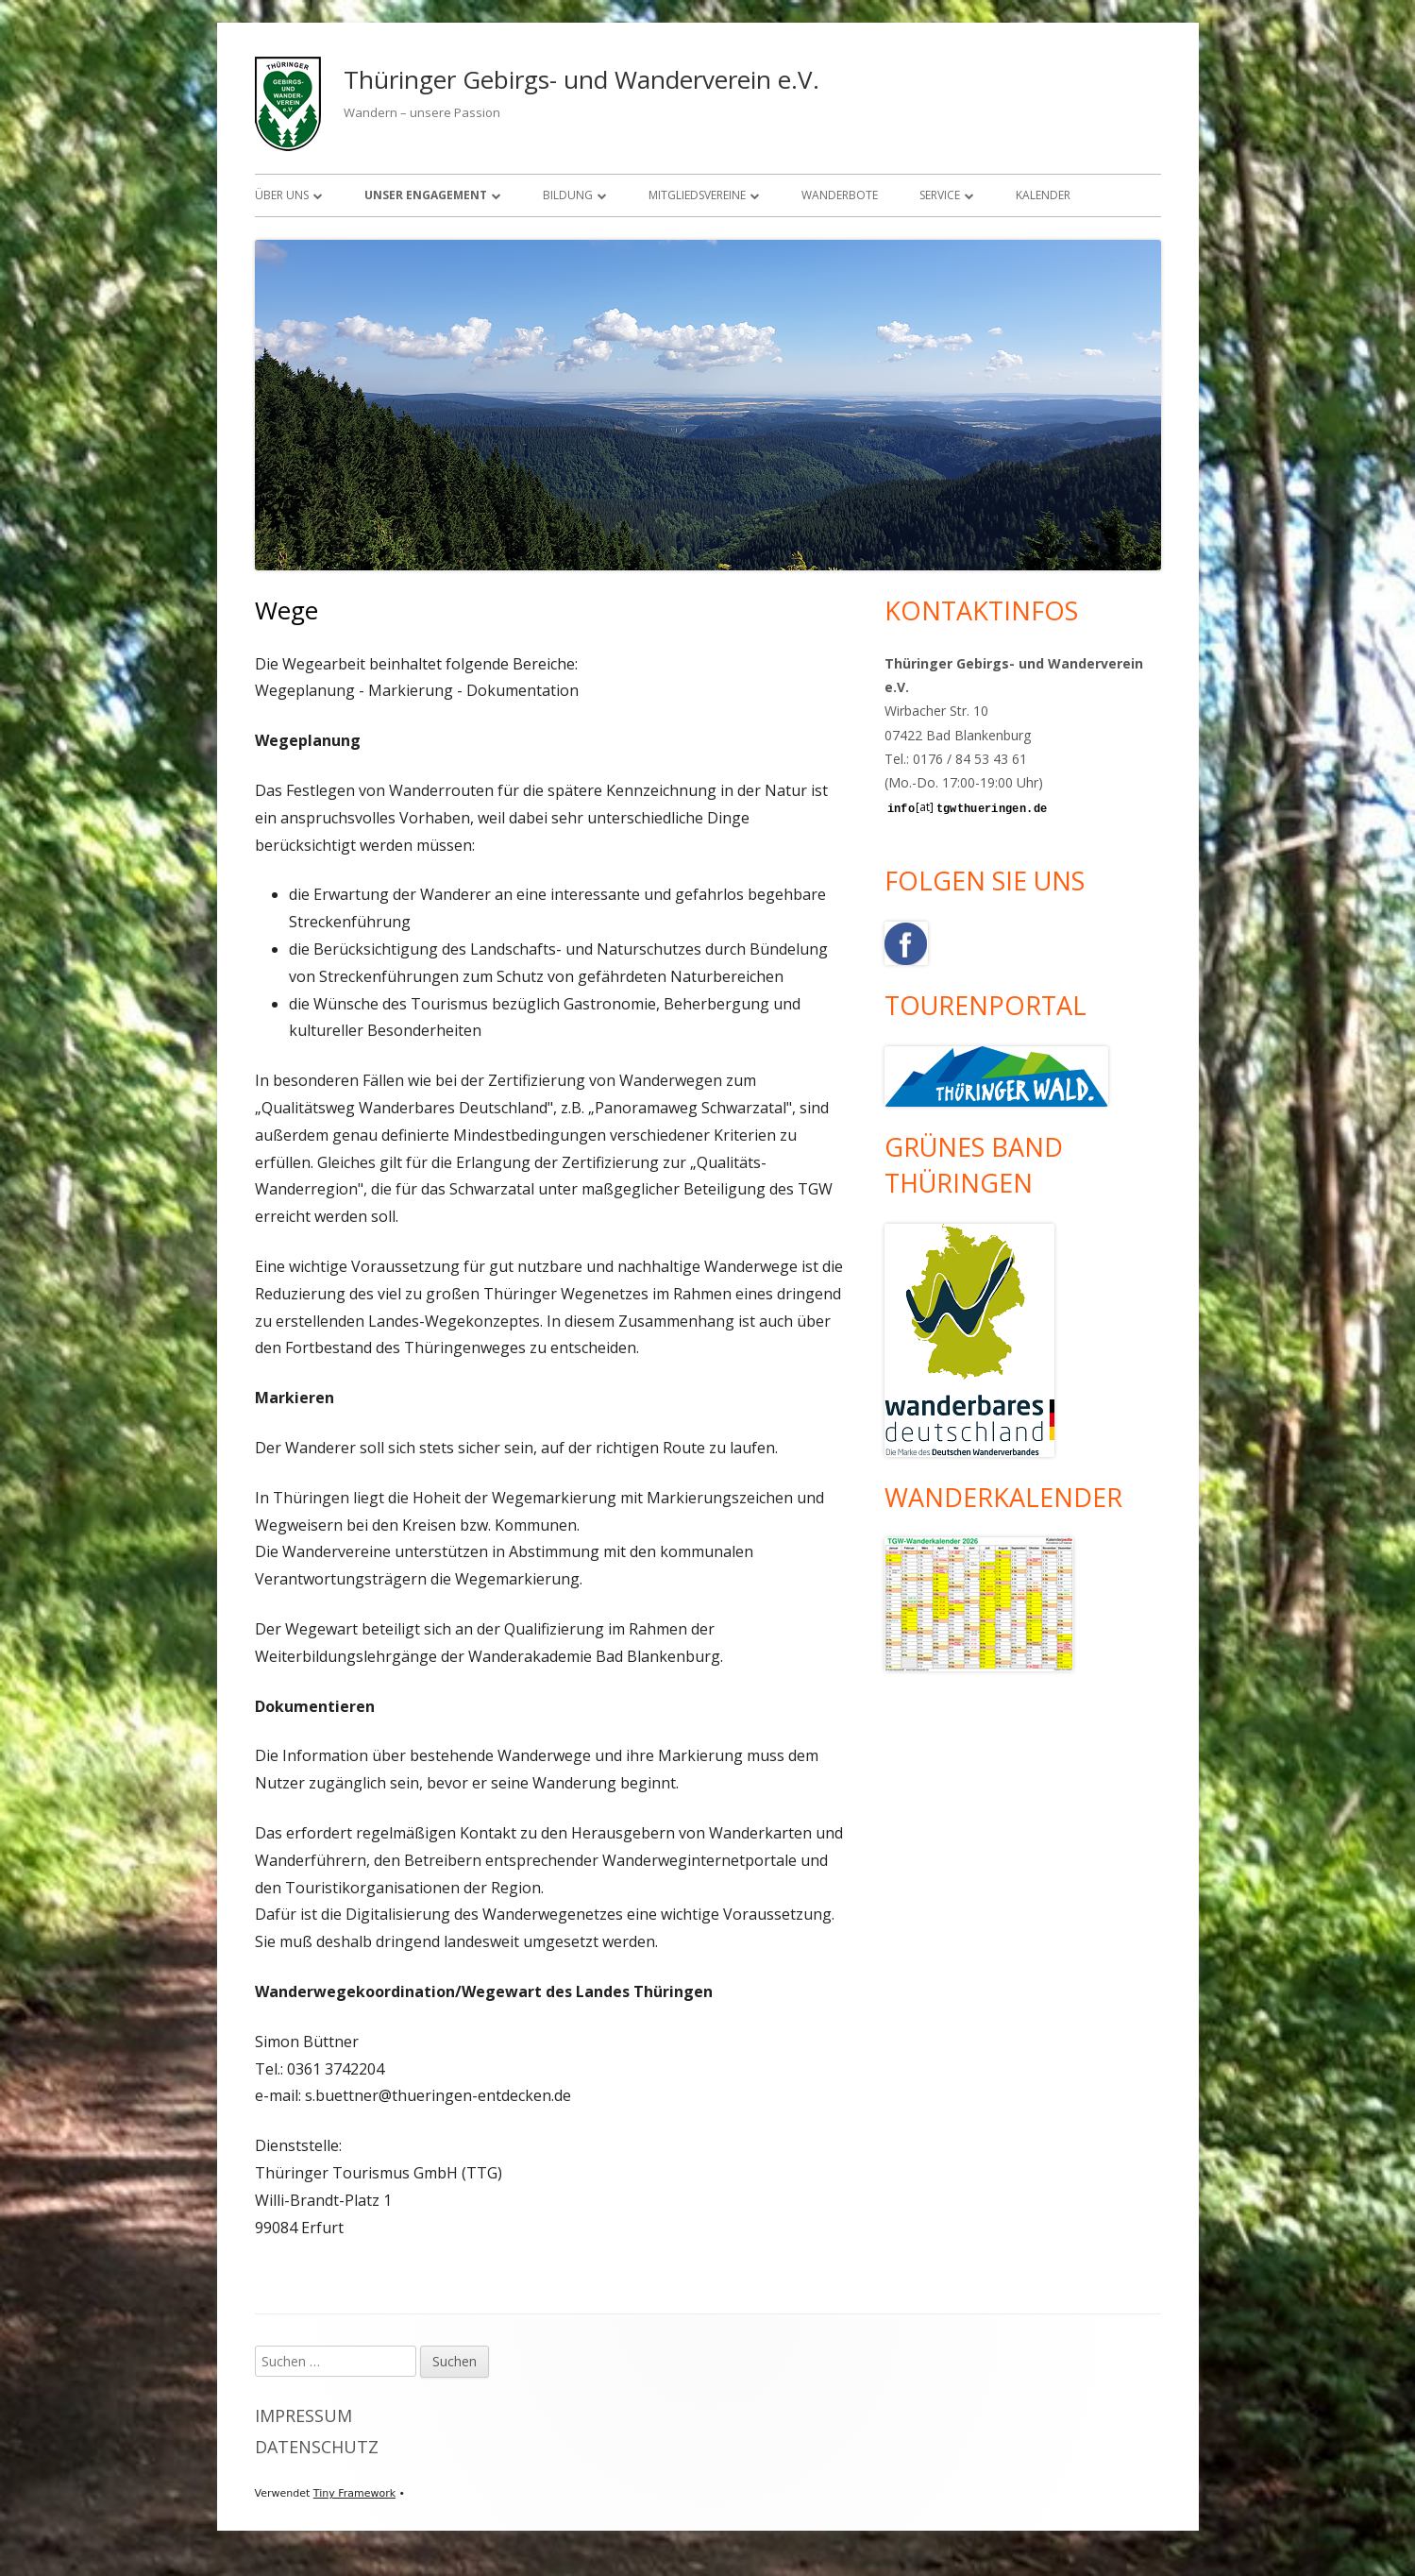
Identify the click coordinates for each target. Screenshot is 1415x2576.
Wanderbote (839, 195)
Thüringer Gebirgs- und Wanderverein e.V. (581, 79)
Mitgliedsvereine (697, 195)
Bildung (568, 195)
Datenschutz (317, 2446)
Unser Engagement (425, 195)
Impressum (303, 2415)
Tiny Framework (354, 2493)
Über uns (282, 195)
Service (939, 195)
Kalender (1043, 195)
